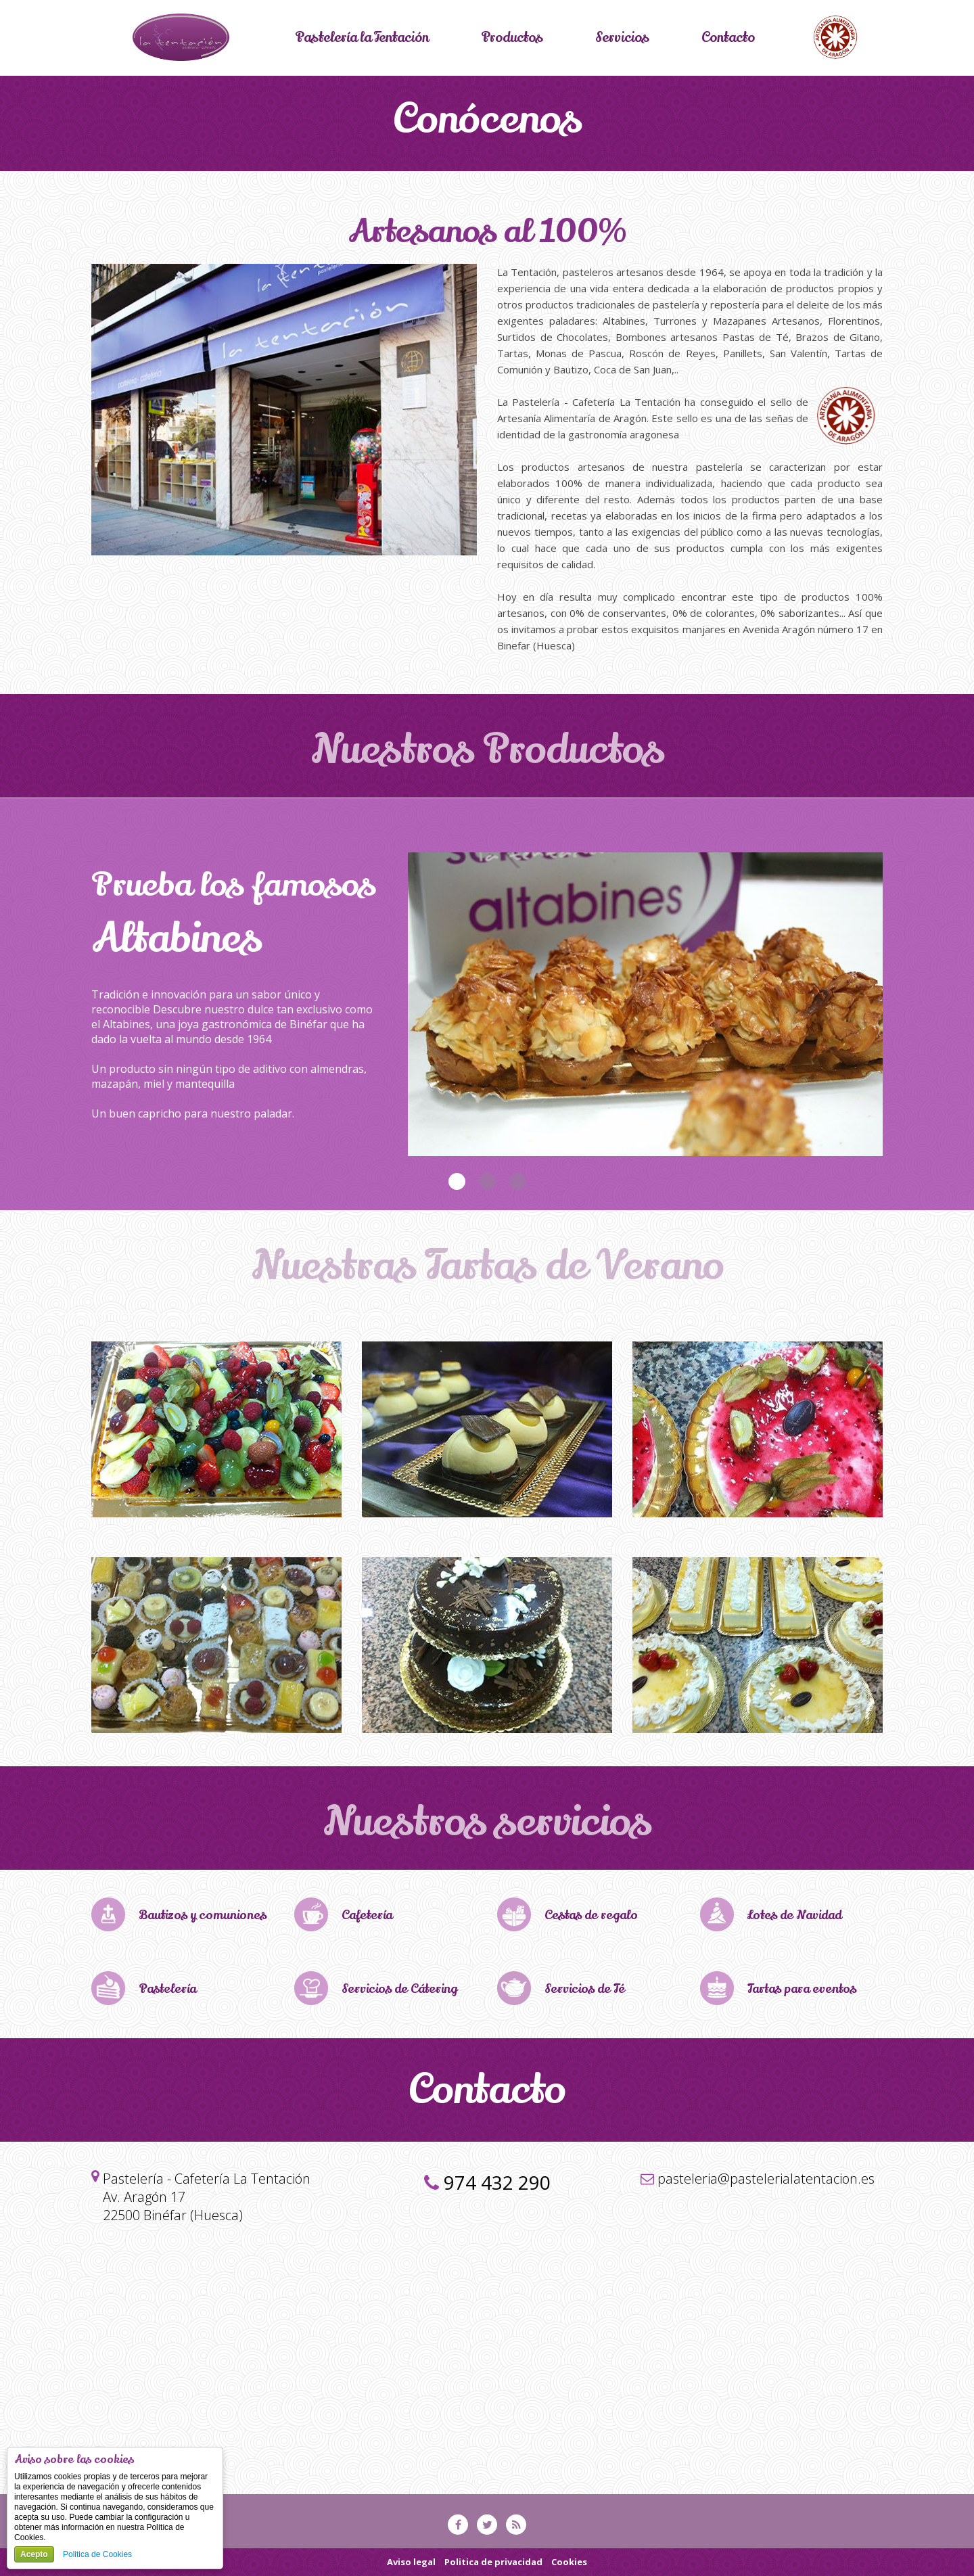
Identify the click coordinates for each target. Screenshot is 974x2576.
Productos (513, 37)
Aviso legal (411, 2562)
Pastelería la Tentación (362, 37)
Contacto (729, 37)
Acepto (34, 2554)
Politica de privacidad (493, 2562)
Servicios (623, 37)
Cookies (569, 2562)
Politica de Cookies (97, 2554)
